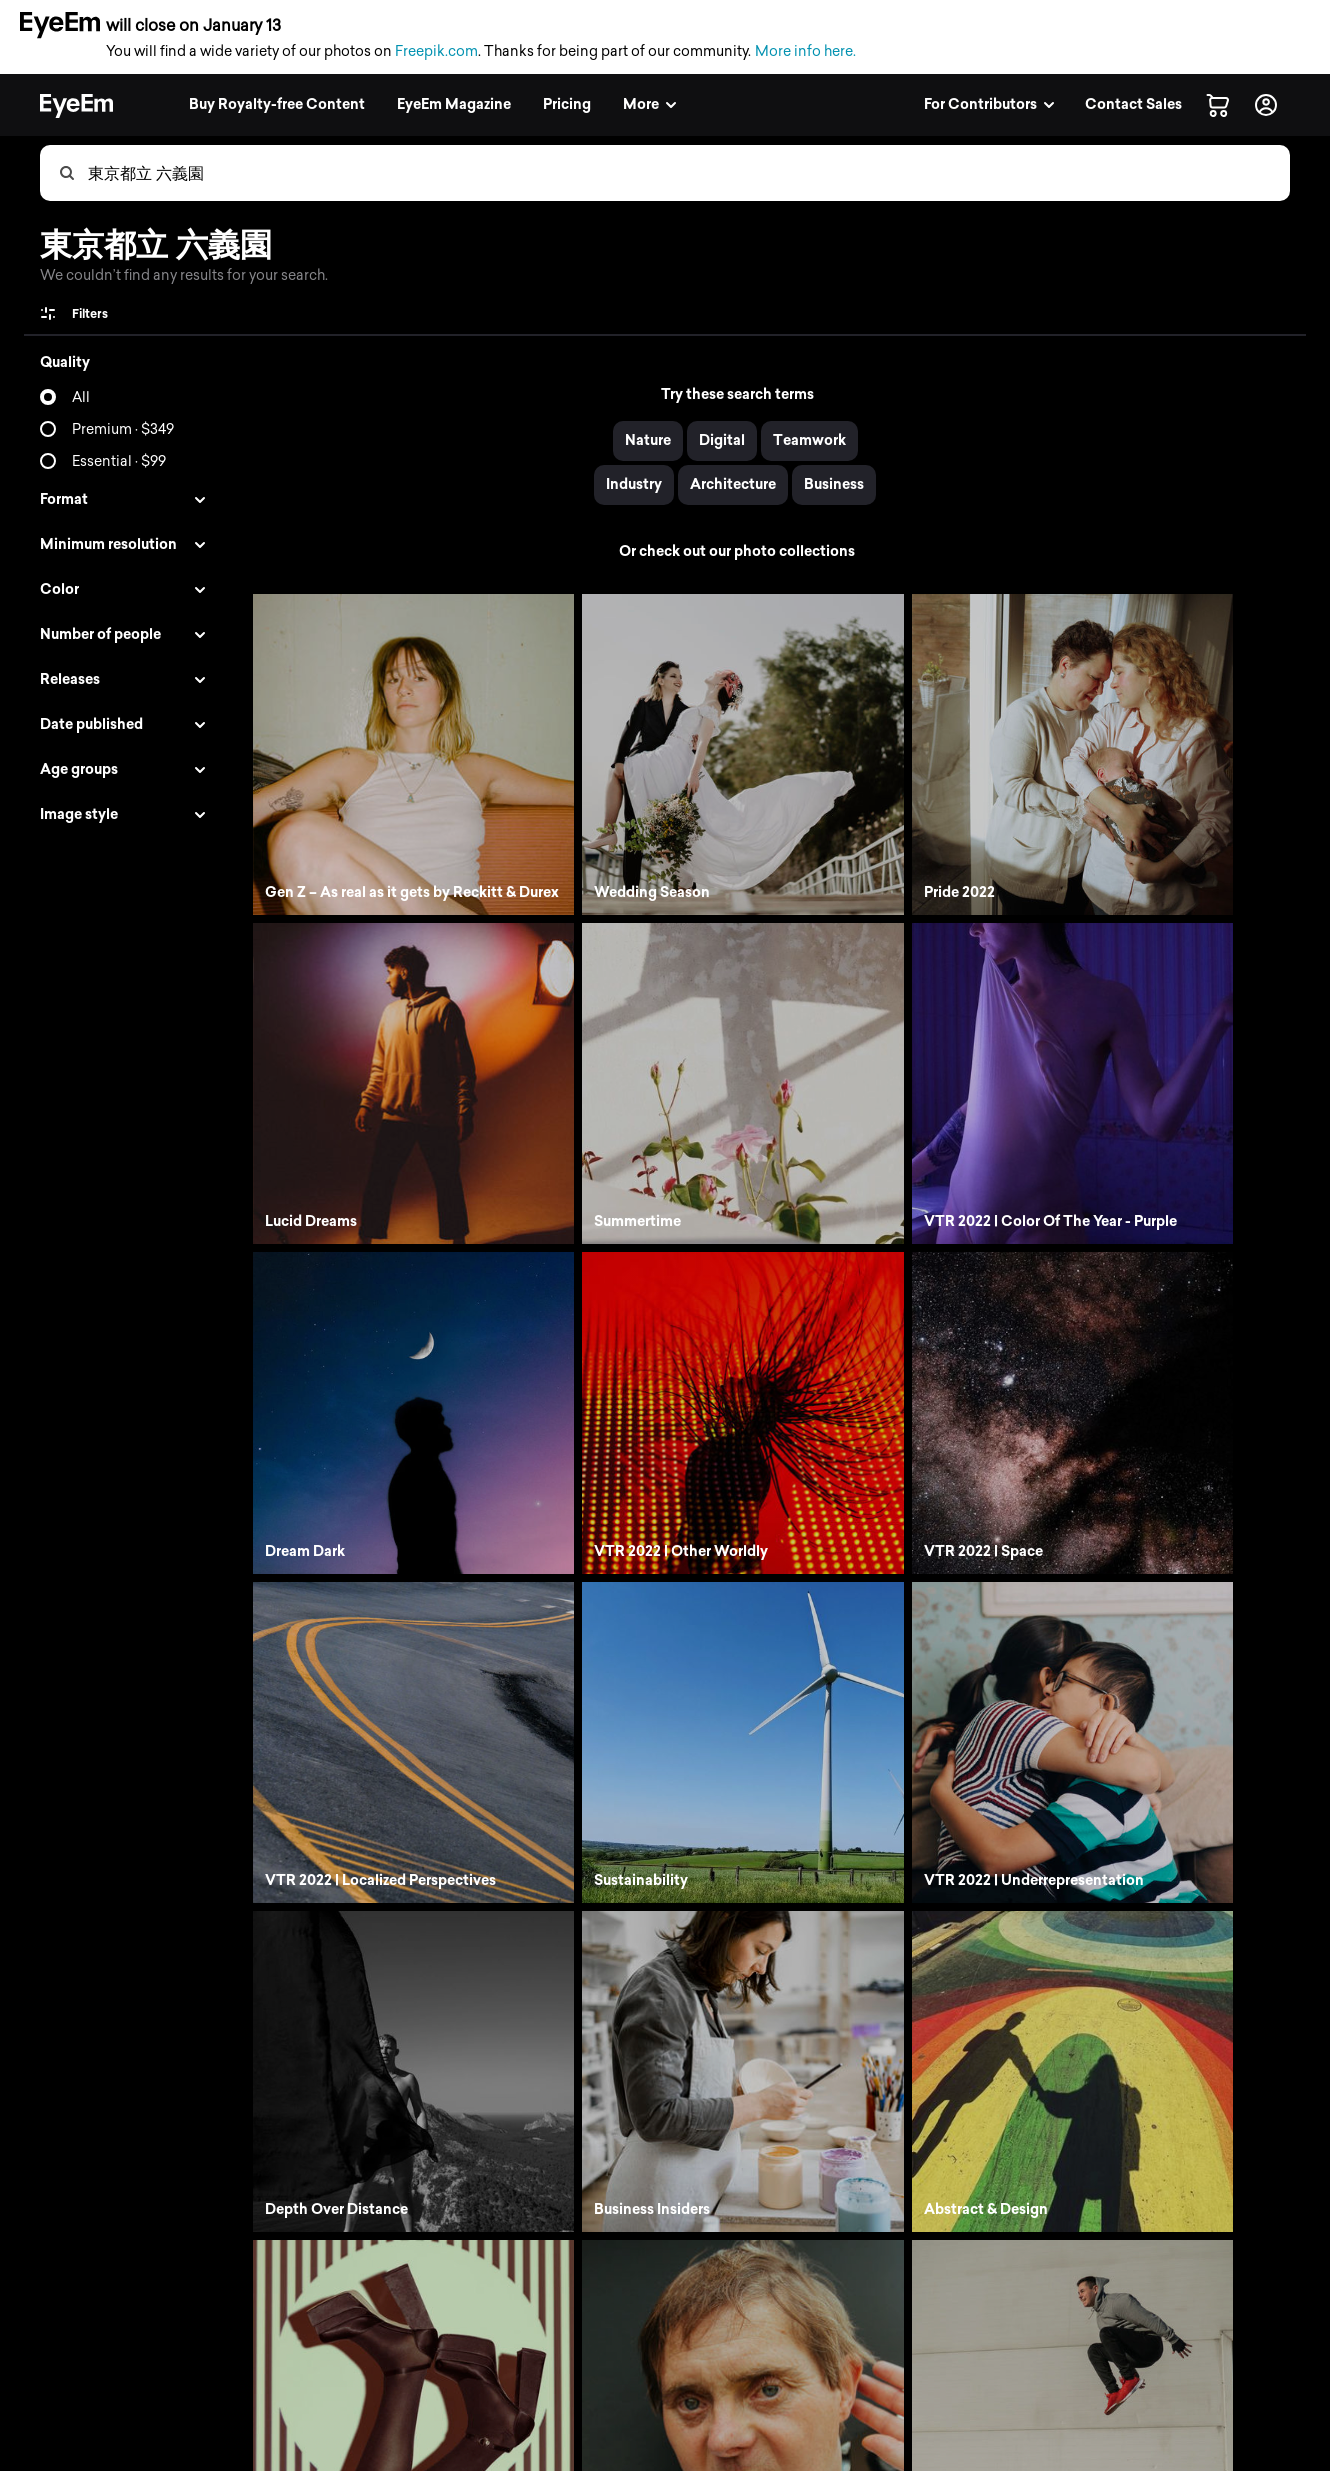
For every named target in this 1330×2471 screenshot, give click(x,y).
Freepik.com (436, 51)
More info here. (805, 51)
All (81, 397)
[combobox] (688, 173)
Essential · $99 (119, 461)
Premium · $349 (123, 429)
